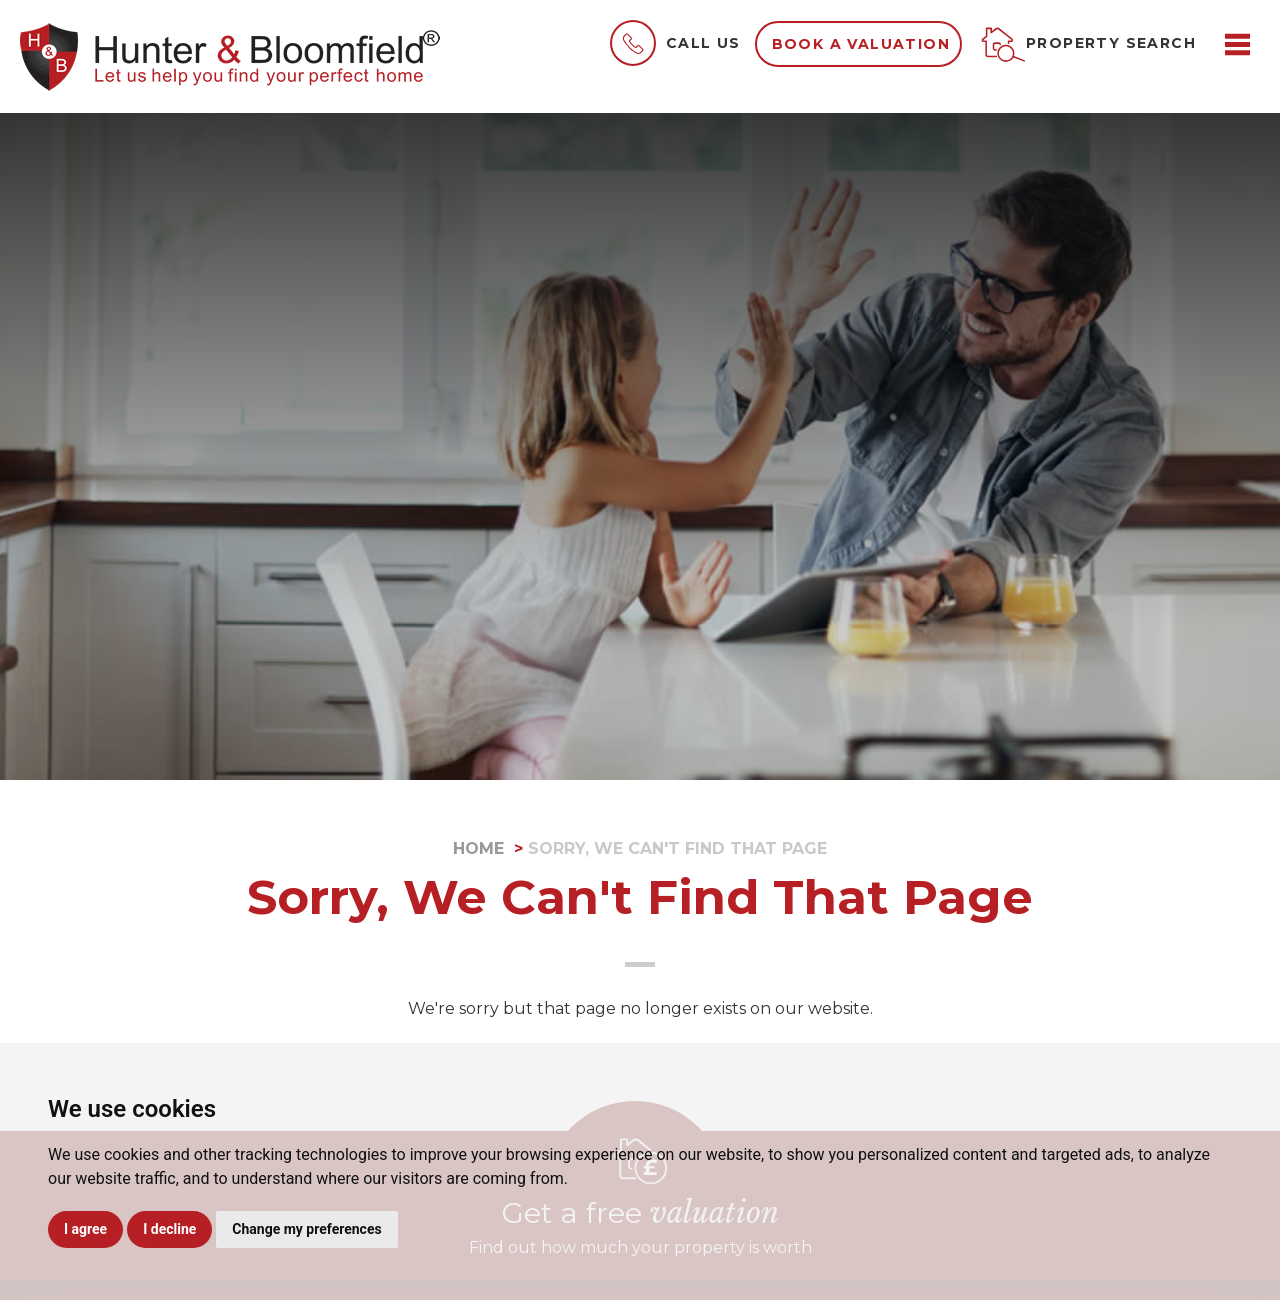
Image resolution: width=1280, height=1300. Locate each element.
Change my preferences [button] (306, 1229)
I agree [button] (85, 1229)
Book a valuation (861, 44)
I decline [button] (169, 1229)
